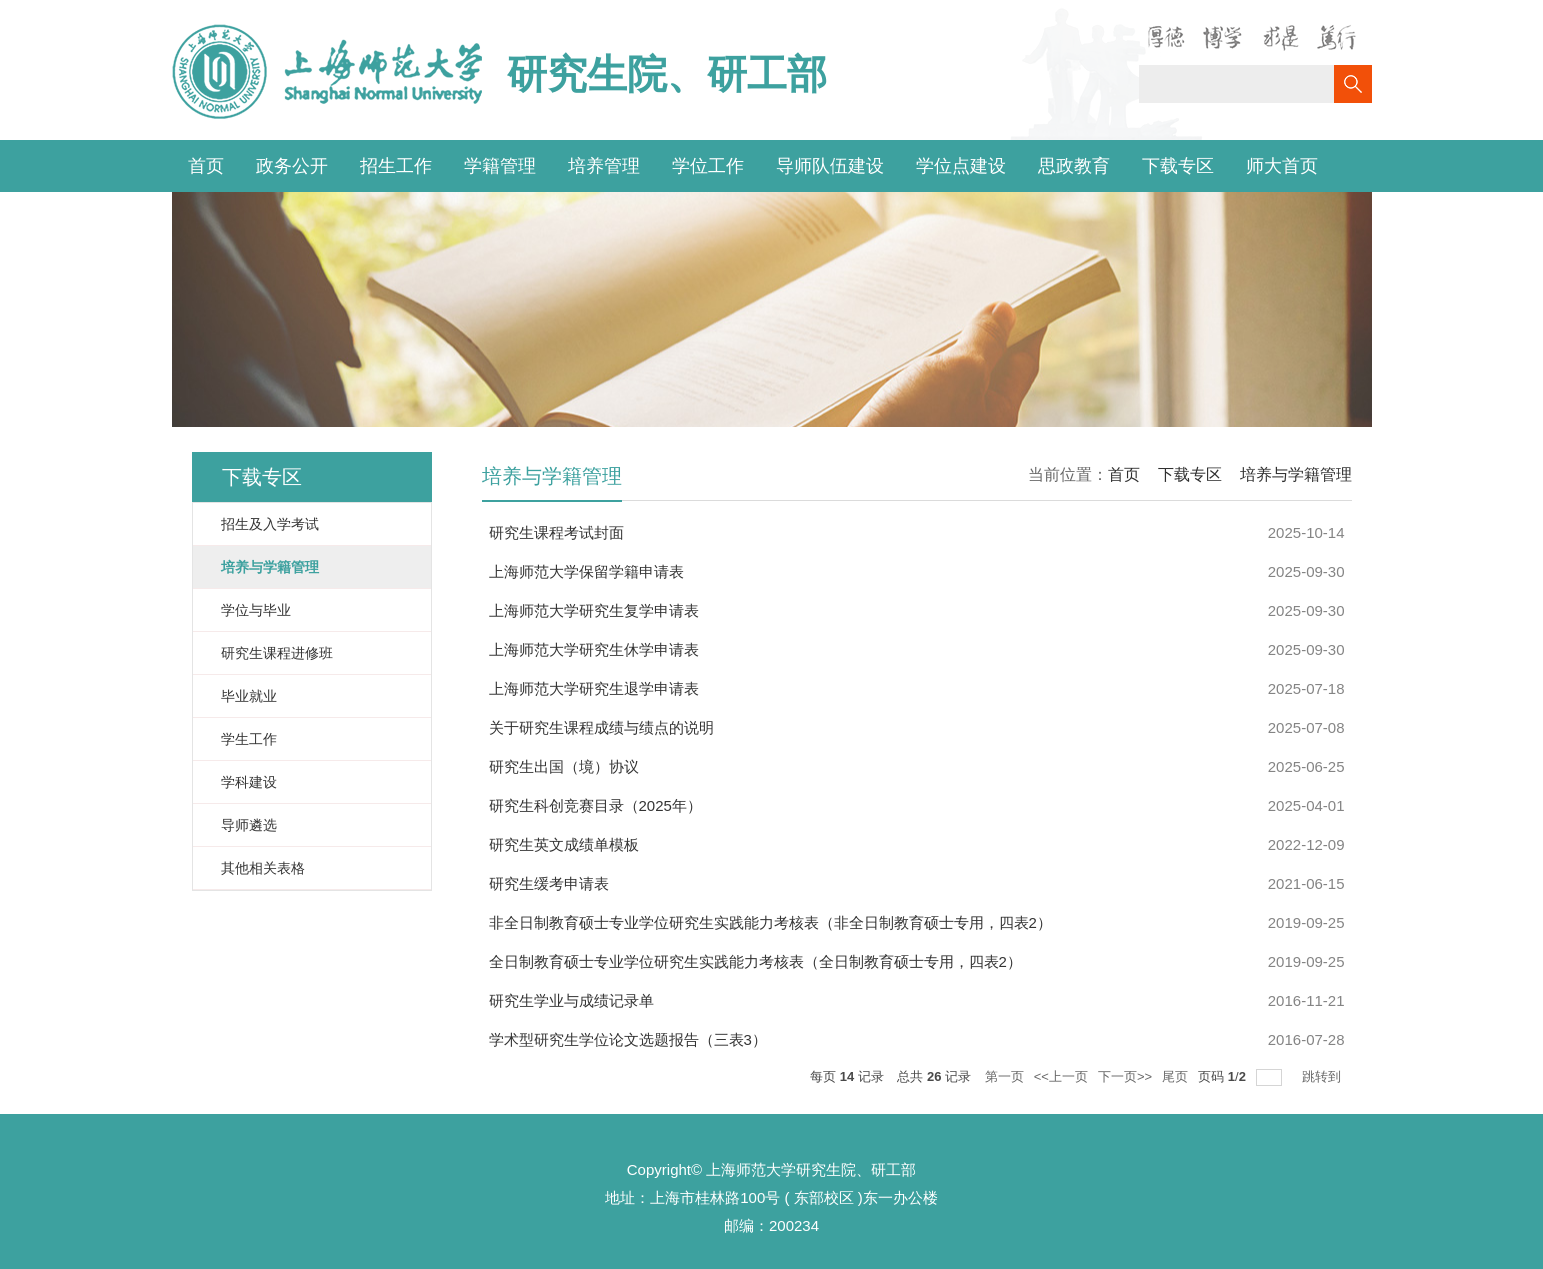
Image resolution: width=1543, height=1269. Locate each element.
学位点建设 (961, 166)
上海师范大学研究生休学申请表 (594, 649)
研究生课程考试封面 (556, 532)
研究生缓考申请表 (549, 883)
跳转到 (1323, 1076)
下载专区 (1178, 166)
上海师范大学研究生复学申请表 (594, 610)
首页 (206, 166)
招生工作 (396, 166)
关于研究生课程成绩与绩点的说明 (601, 727)
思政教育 (1074, 166)
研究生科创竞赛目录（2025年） (595, 805)
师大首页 (1282, 166)
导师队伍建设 (830, 166)
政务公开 (292, 166)
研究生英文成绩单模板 (564, 844)
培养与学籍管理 (1296, 474)
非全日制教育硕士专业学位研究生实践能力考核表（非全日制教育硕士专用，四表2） (770, 922)
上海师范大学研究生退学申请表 (594, 688)
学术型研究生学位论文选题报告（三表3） (628, 1039)
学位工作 (708, 166)
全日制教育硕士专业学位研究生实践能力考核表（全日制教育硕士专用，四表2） (755, 961)
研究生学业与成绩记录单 (571, 1000)
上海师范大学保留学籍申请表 (586, 571)
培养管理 (604, 166)
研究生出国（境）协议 (564, 766)
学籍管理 (500, 166)
